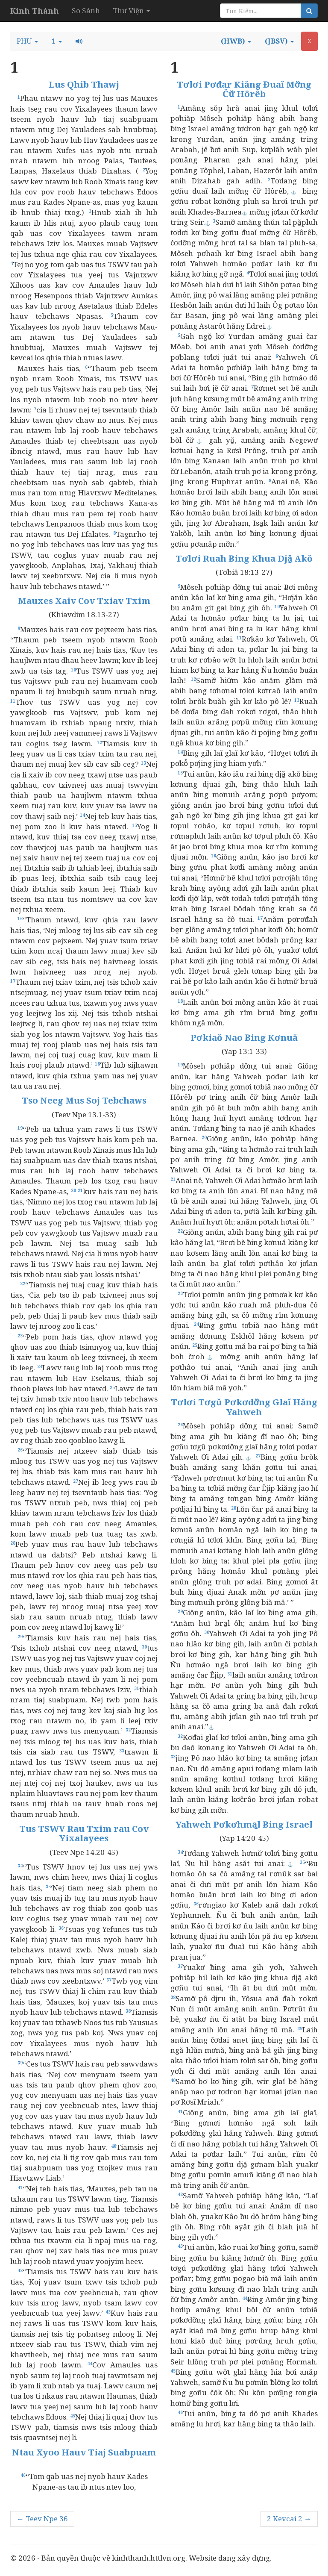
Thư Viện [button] (131, 10)
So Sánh (86, 10)
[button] (27, 41)
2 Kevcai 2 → (289, 2518)
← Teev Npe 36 (42, 2518)
